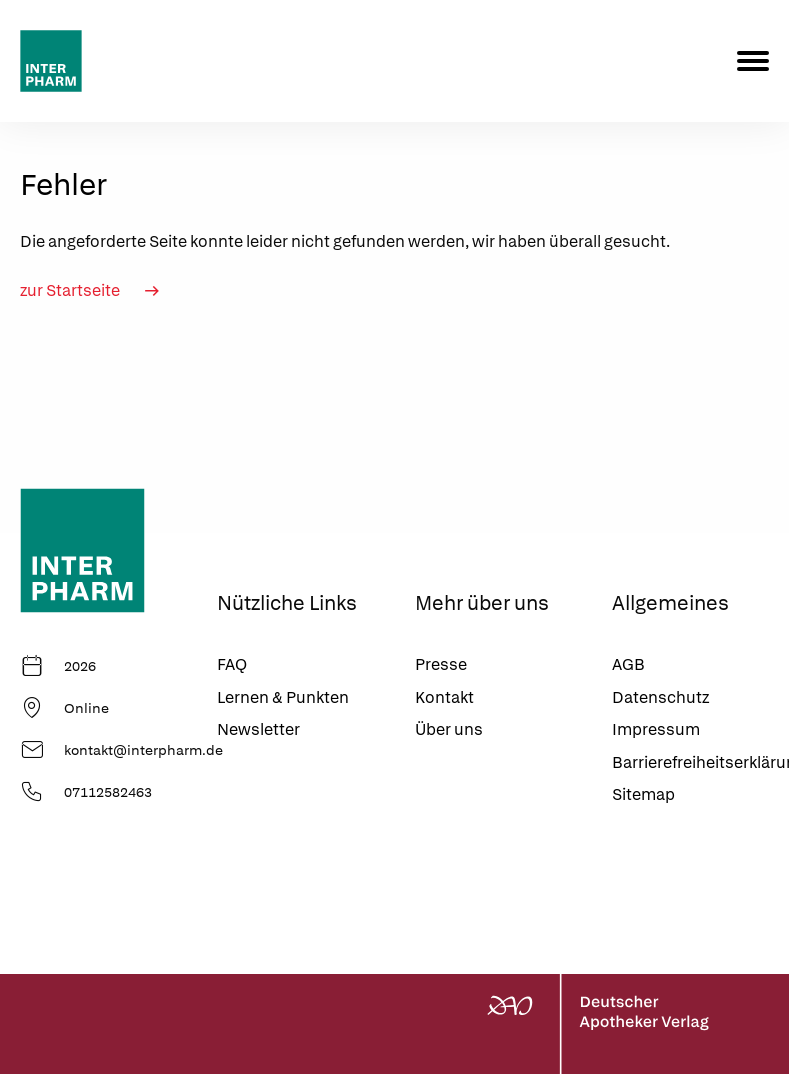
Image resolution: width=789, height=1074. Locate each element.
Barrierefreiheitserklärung (690, 762)
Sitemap (643, 794)
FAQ (232, 664)
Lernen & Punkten (283, 697)
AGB (628, 664)
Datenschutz (660, 697)
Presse (441, 664)
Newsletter (258, 729)
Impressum (656, 729)
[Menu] (753, 61)
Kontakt (444, 697)
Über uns (449, 729)
